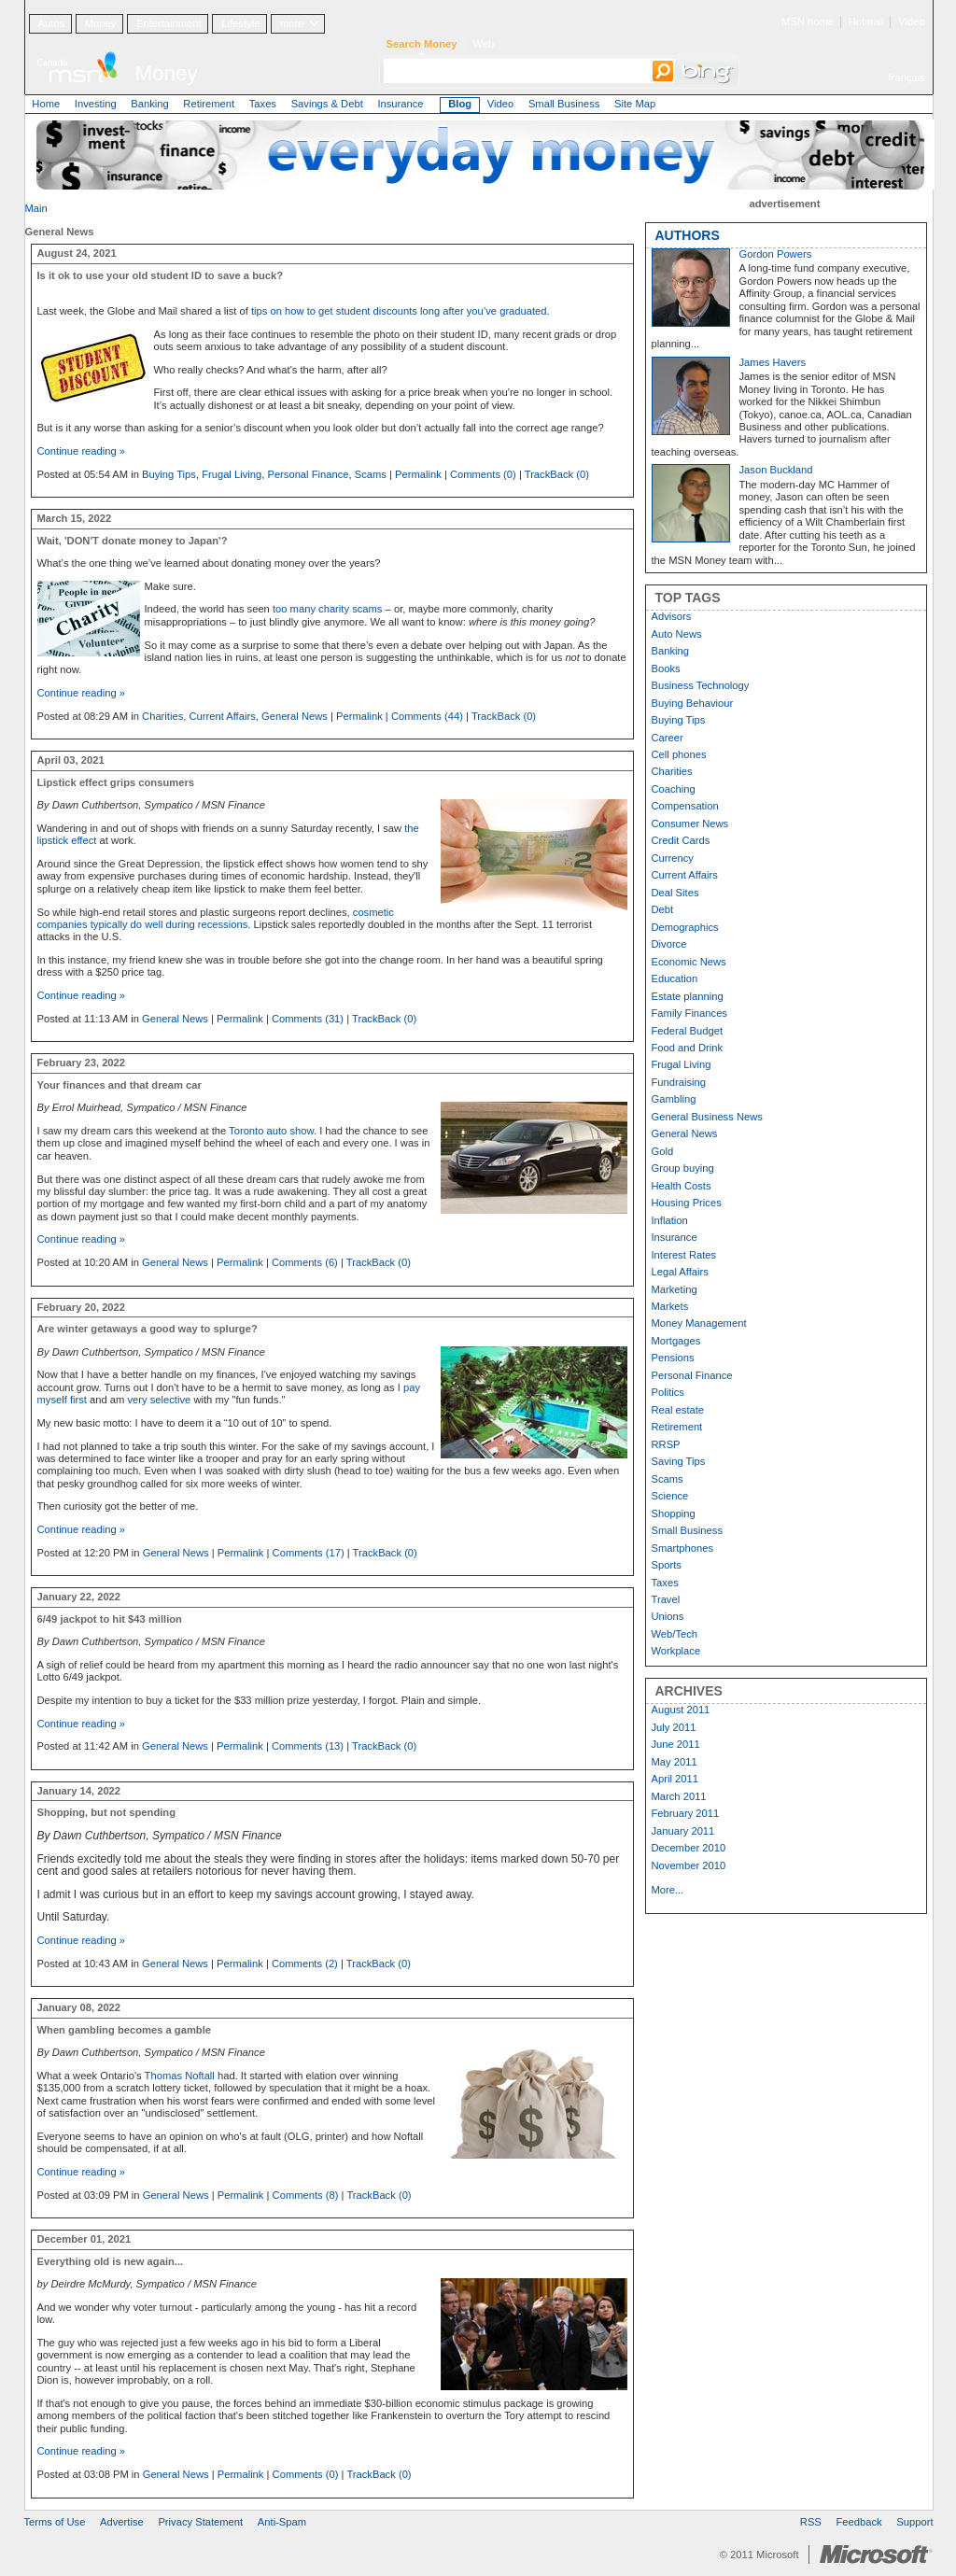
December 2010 (689, 1847)
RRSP (666, 1444)
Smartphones (683, 1548)
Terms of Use (55, 2521)
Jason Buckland (776, 469)
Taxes (262, 103)
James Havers (773, 362)
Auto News (677, 634)
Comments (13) (308, 1746)
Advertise (122, 2521)
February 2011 (686, 1813)
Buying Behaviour (693, 703)
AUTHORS (687, 235)
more (292, 23)
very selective (159, 1399)
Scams (371, 474)
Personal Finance (307, 474)
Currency (673, 858)
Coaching (674, 789)
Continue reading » (81, 451)
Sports (667, 1564)
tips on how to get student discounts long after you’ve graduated (399, 311)
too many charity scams (328, 608)
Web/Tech (675, 1634)
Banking (149, 103)
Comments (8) (306, 2195)
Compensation (685, 805)
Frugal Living (231, 474)
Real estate (678, 1409)
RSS (811, 2521)
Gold (663, 1151)
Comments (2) (305, 1963)
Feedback (859, 2521)
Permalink (418, 474)
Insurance (400, 103)
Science (670, 1495)
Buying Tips (169, 474)
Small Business (563, 103)
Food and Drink (688, 1047)
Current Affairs (222, 716)
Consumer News (690, 823)
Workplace (676, 1650)
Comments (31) (308, 1018)
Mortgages (676, 1340)
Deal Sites (675, 892)
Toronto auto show (271, 1130)
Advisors (672, 616)
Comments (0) (483, 474)
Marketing (674, 1289)
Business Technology (701, 685)
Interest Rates (684, 1254)
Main (36, 208)
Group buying (683, 1168)
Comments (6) (305, 1262)
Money (101, 23)
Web (483, 43)
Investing (96, 103)
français (906, 77)
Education (675, 978)
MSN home (807, 21)
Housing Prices (687, 1202)
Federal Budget (688, 1030)
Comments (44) (427, 716)
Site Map (634, 103)
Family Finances (689, 1013)
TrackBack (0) (557, 474)
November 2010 (689, 1865)
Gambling (674, 1099)
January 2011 (683, 1831)
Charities (162, 716)
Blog (459, 103)
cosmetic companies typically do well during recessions (215, 918)
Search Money (422, 43)
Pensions (673, 1357)
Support (914, 2521)
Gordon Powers (775, 254)
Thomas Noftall (180, 2075)
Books (666, 668)
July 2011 (674, 1727)
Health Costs (681, 1185)
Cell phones (679, 754)
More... (668, 1889)
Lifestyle (240, 23)
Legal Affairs (680, 1271)
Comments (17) (308, 1552)
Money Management (699, 1323)
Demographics (685, 927)
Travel (666, 1599)
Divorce (669, 944)
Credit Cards (681, 840)
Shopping (674, 1513)
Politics (668, 1392)
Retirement (208, 103)
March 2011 (679, 1796)
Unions (668, 1616)
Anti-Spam (282, 2521)
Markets (670, 1306)
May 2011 (674, 1761)
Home (46, 103)
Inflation (670, 1220)
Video (911, 21)
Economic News (689, 961)
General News (294, 716)
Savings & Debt (327, 103)
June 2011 (676, 1744)
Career (667, 737)
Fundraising (679, 1082)
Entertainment (169, 23)
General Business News (707, 1116)
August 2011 (681, 1709)
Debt (663, 909)
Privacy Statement (200, 2521)
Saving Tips (679, 1461)
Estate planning (688, 996)
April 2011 (675, 1778)
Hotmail (866, 21)
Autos (50, 23)
